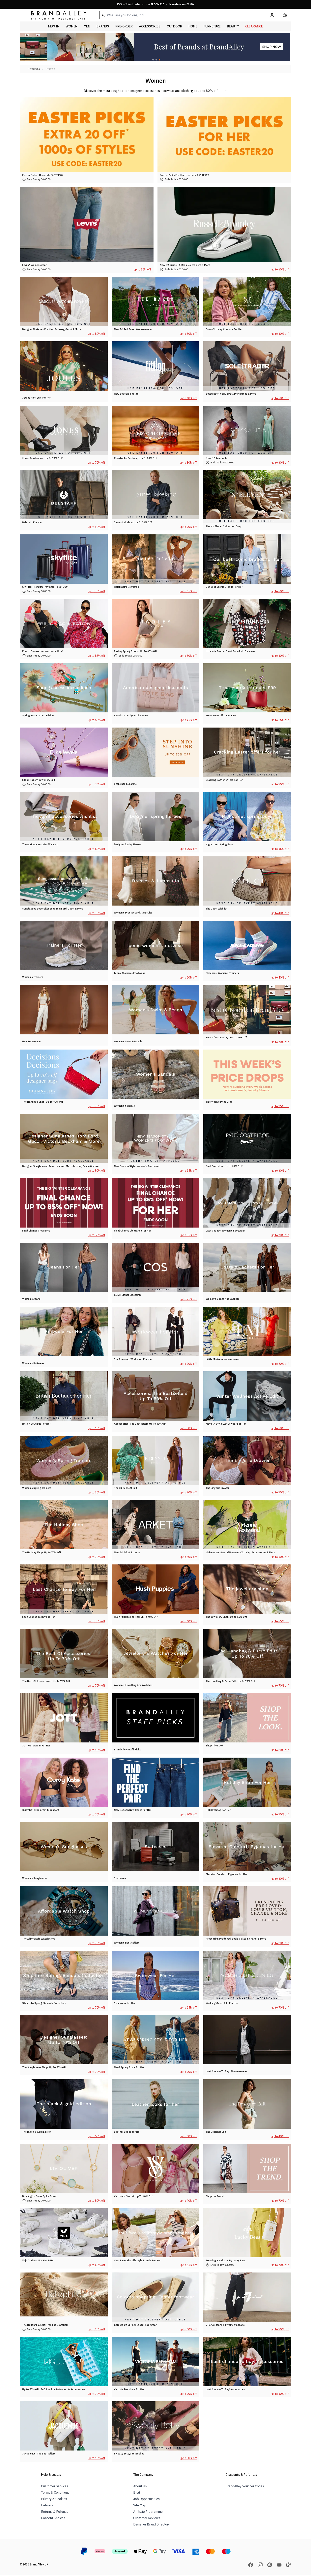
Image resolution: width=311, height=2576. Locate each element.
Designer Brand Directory (151, 2524)
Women (50, 68)
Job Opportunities (146, 2499)
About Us (140, 2486)
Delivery (47, 2505)
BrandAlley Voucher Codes (244, 2486)
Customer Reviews (146, 2518)
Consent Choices (53, 2518)
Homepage (34, 68)
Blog (136, 2492)
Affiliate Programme (148, 2512)
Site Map (139, 2505)
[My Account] (272, 15)
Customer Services (54, 2486)
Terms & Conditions (55, 2492)
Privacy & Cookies (54, 2499)
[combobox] (178, 15)
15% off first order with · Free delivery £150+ (155, 4)
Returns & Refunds (54, 2512)
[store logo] (55, 15)
